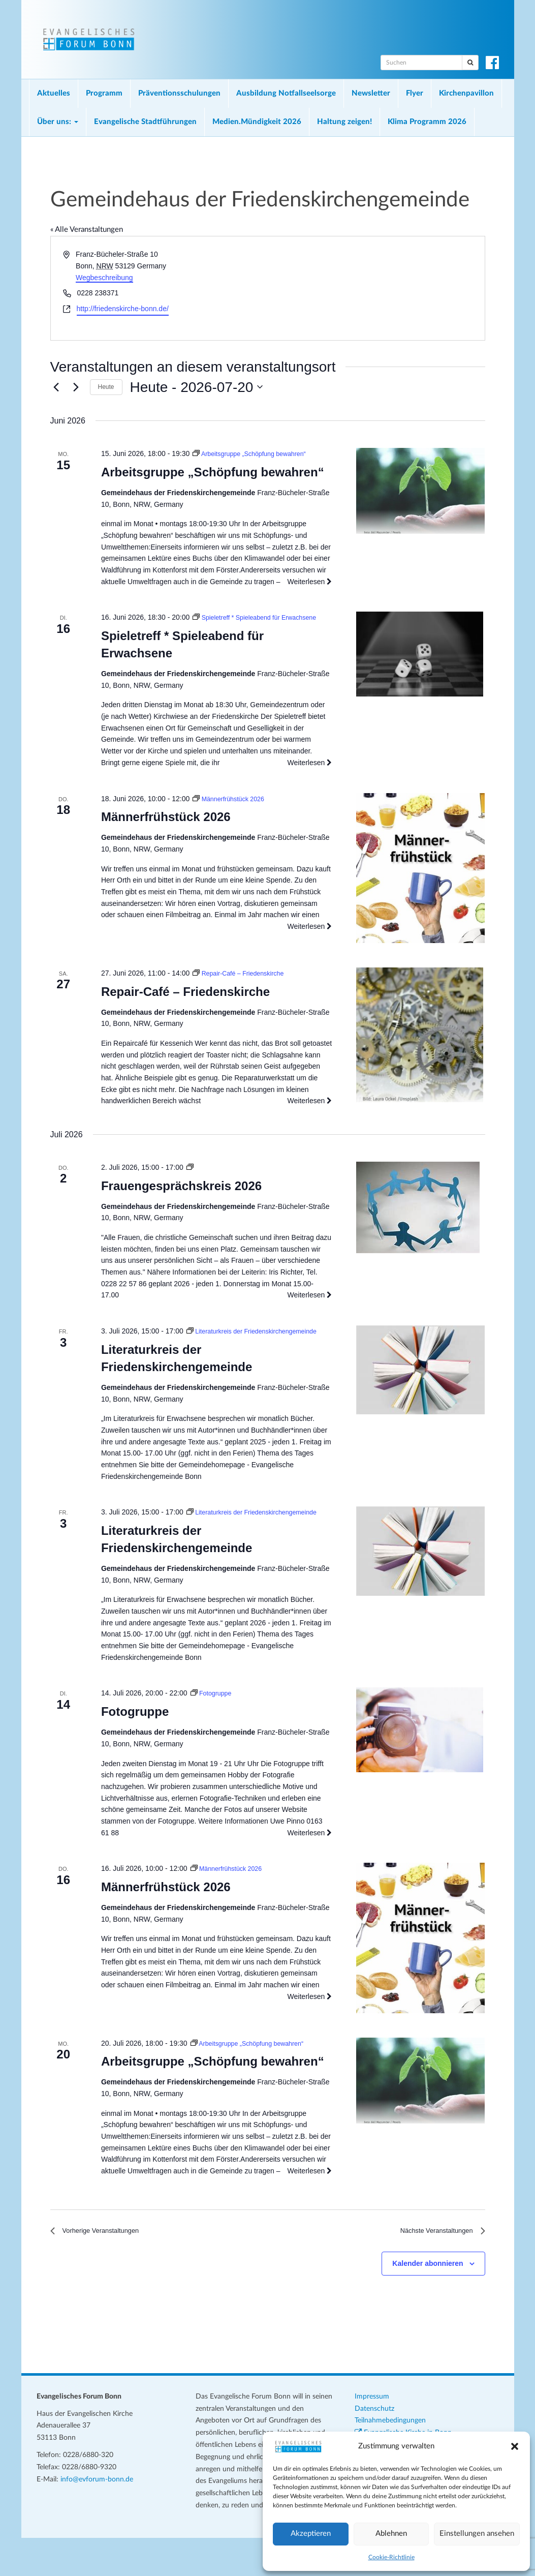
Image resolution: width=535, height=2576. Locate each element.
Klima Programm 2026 (427, 122)
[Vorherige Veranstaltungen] (56, 387)
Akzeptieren (311, 2533)
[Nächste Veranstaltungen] (76, 387)
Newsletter (371, 93)
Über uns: (57, 122)
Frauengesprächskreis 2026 (181, 1197)
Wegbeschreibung (104, 278)
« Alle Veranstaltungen (86, 229)
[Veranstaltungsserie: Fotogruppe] (213, 1728)
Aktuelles (53, 93)
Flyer (414, 93)
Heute (106, 386)
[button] (515, 2446)
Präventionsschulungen (179, 93)
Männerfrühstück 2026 (166, 828)
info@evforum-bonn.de (96, 2517)
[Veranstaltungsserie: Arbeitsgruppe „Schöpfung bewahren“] (256, 453)
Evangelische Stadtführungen (145, 122)
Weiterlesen (310, 582)
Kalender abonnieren (427, 2302)
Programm (104, 93)
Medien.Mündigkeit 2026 (256, 122)
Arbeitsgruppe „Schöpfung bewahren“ (212, 472)
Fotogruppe (135, 1746)
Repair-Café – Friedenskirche (185, 1003)
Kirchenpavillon (466, 93)
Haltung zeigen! (344, 122)
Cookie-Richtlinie (391, 2557)
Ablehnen (391, 2533)
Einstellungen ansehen (476, 2533)
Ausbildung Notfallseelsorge (286, 93)
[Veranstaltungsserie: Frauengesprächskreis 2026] (190, 1179)
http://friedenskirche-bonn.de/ (123, 309)
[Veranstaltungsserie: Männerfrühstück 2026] (232, 810)
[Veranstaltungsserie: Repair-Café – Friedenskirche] (244, 985)
